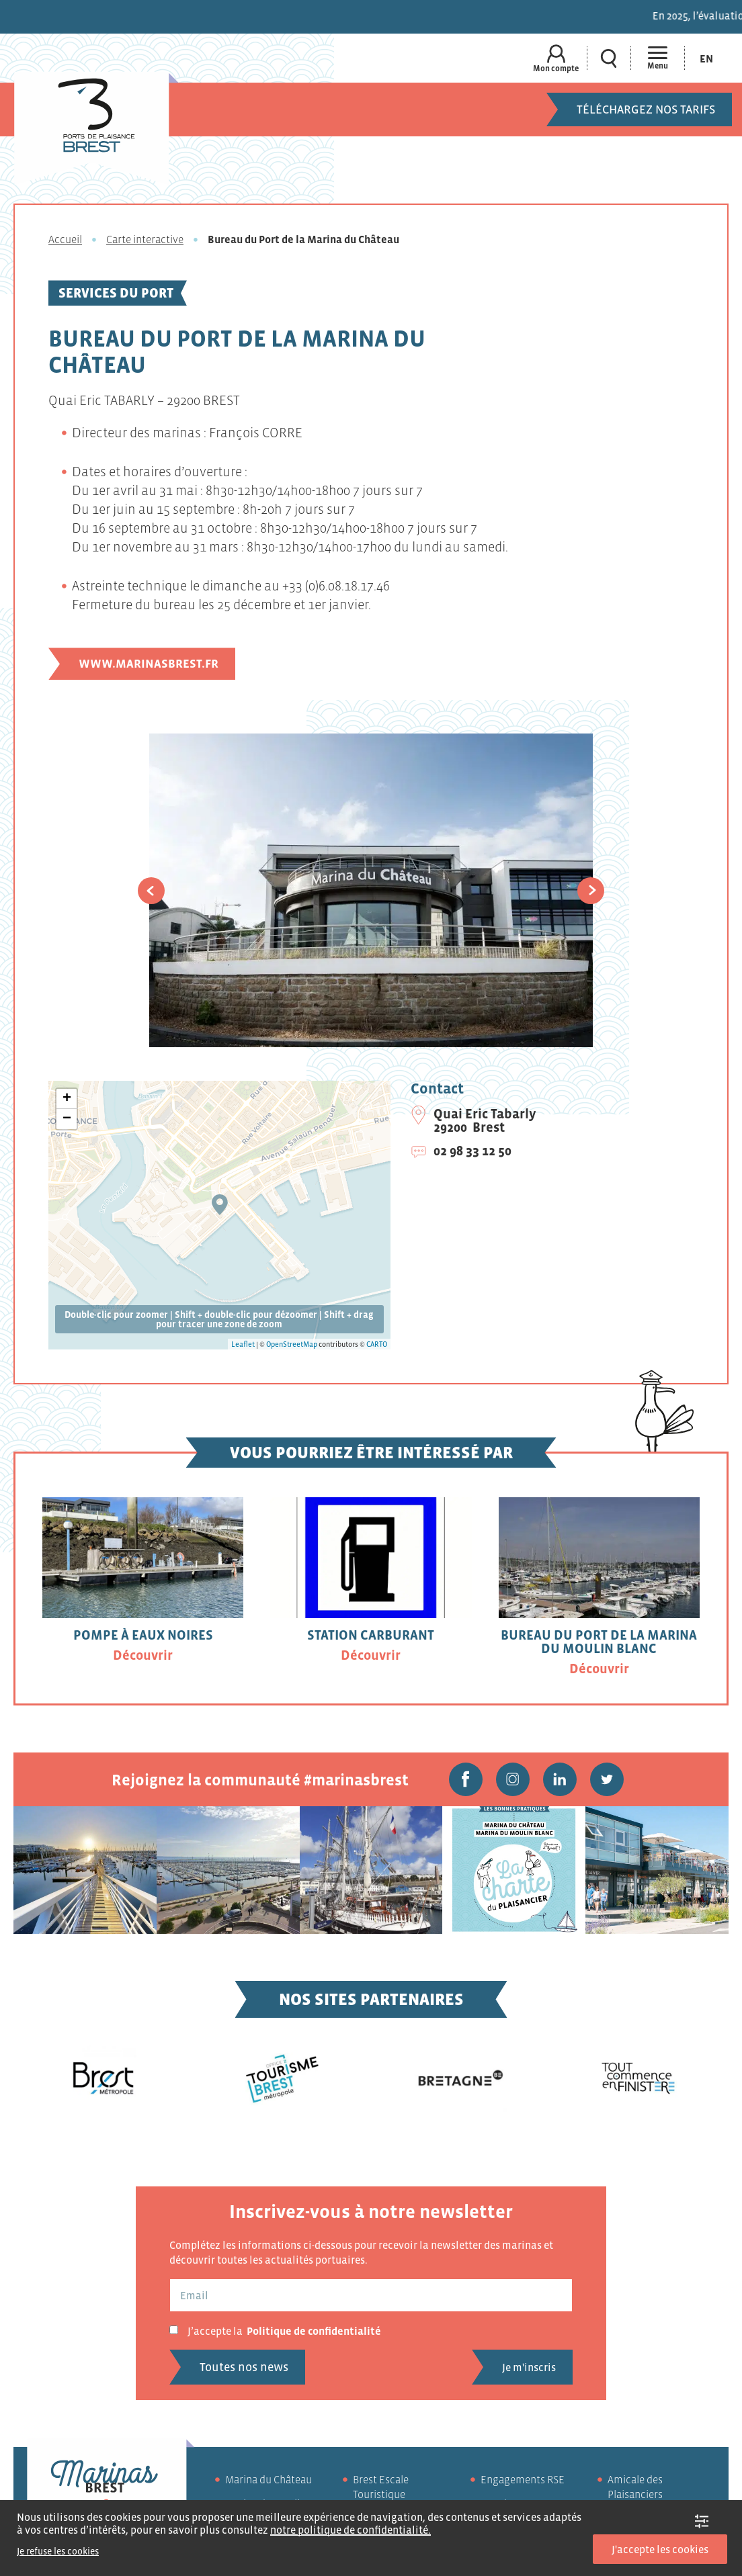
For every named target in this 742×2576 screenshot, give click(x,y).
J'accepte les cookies (660, 2549)
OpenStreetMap (291, 1344)
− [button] (67, 1119)
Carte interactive (144, 239)
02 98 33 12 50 (472, 1150)
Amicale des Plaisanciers (635, 2486)
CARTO (376, 1344)
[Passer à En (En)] (706, 58)
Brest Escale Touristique (381, 2486)
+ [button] (67, 1099)
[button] (151, 890)
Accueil (65, 239)
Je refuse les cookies (58, 2551)
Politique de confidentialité (314, 2331)
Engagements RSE (523, 2479)
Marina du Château (268, 2479)
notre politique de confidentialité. (350, 2530)
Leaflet (243, 1344)
